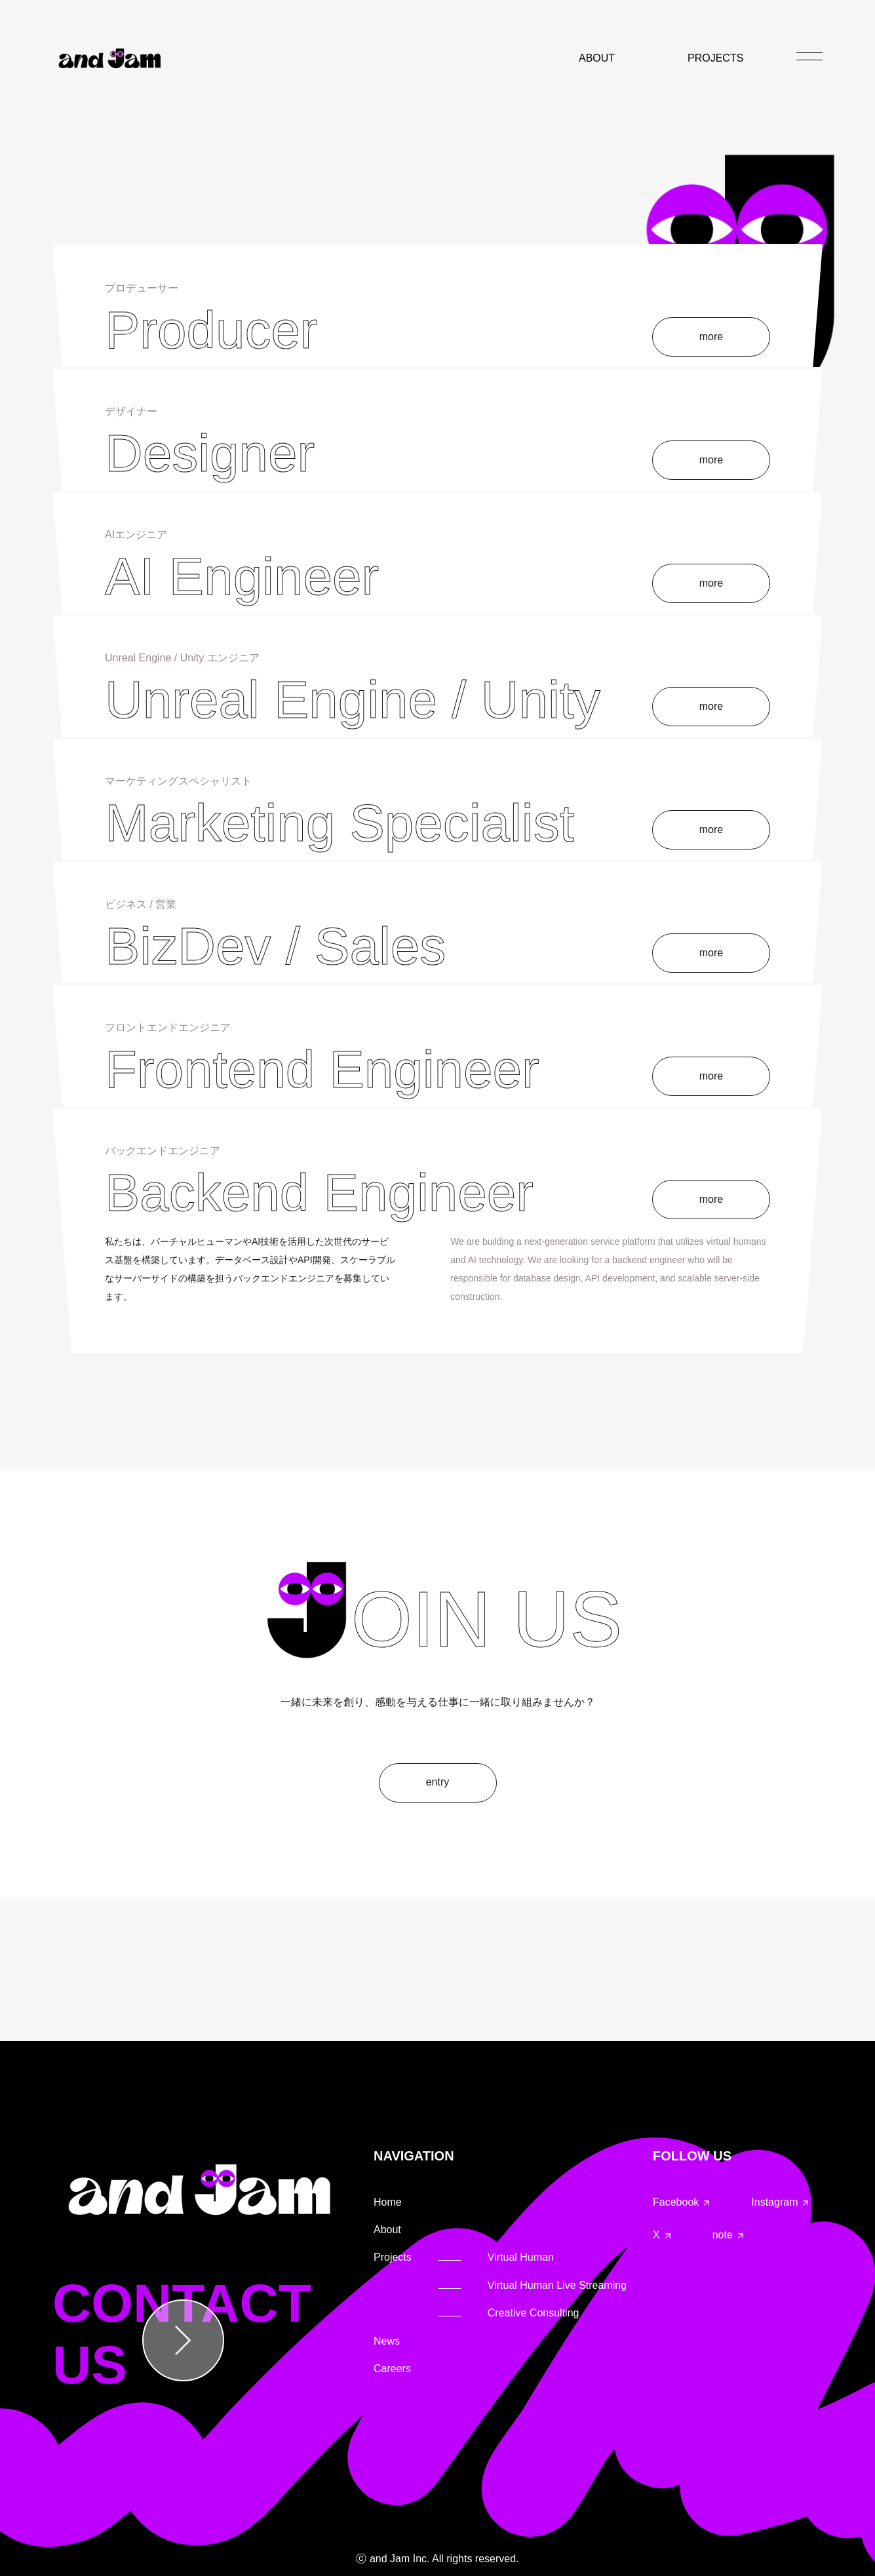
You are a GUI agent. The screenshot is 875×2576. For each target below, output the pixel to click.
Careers (392, 2368)
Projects (393, 2257)
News (387, 2341)
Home (388, 2202)
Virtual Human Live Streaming (557, 2285)
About (387, 2229)
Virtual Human (521, 2257)
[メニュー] (809, 56)
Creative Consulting (533, 2312)
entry (438, 1781)
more (711, 336)
